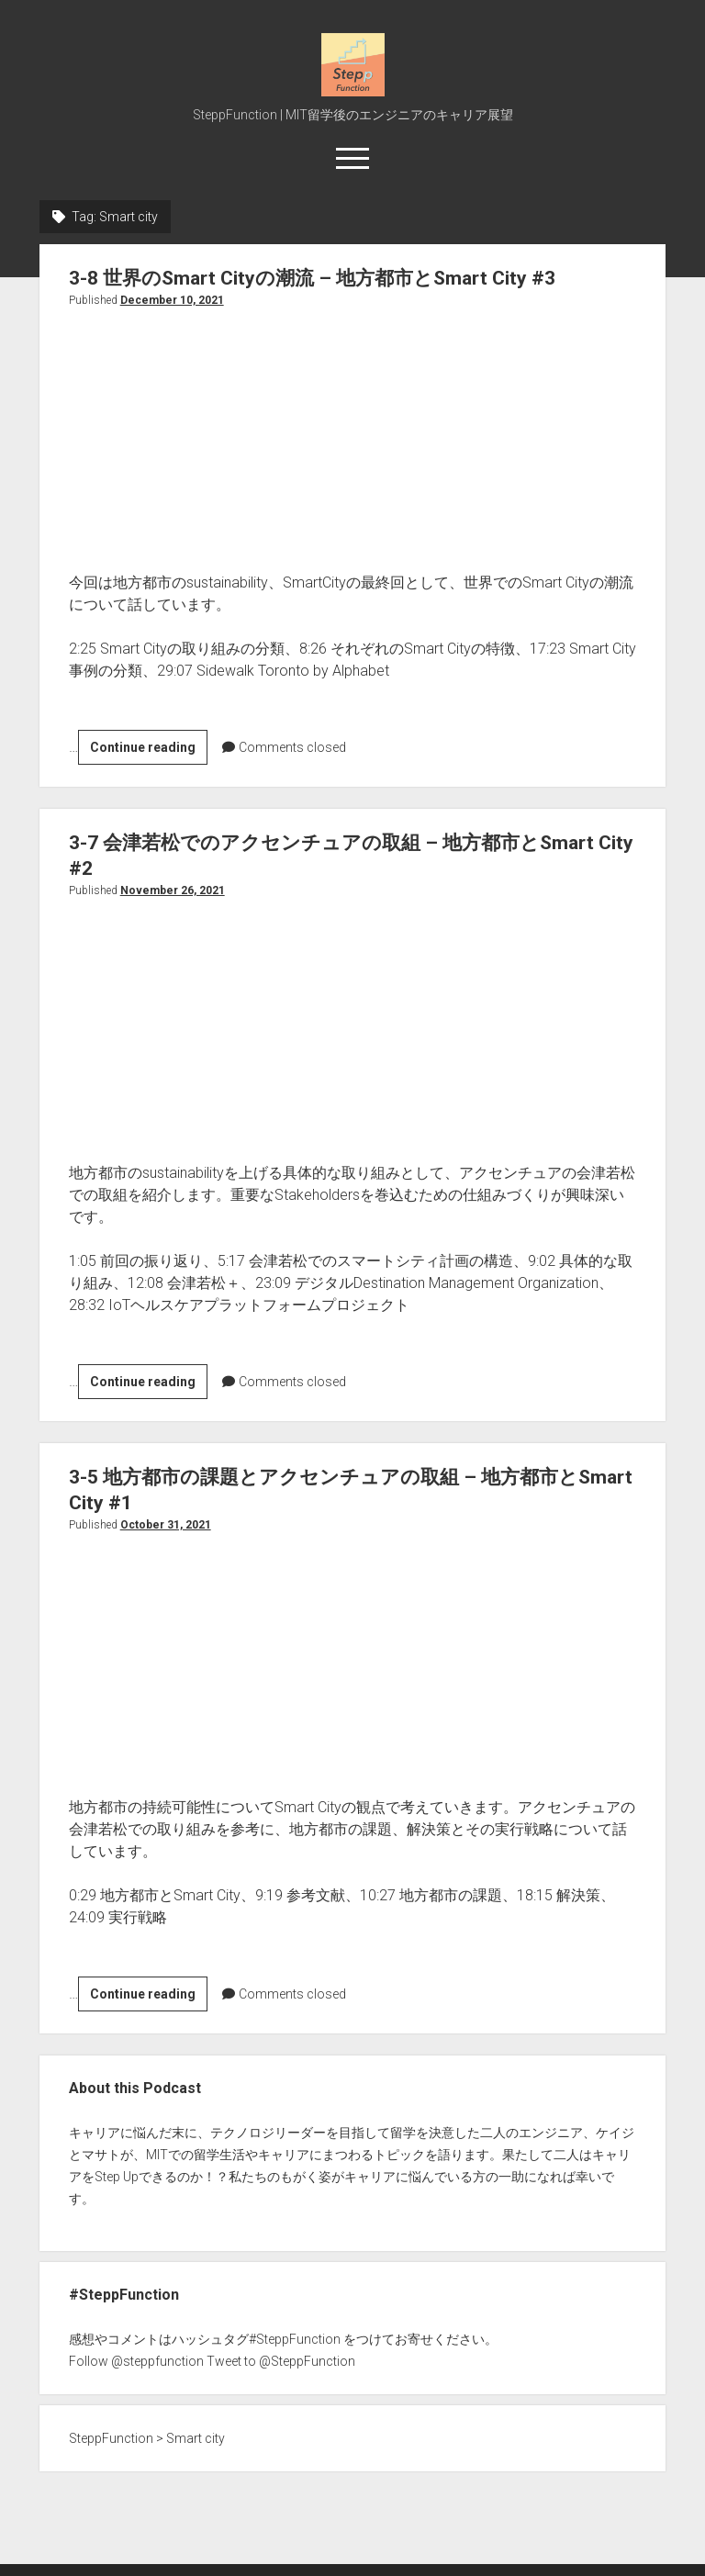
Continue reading (148, 750)
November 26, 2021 (172, 890)
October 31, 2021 (165, 1524)
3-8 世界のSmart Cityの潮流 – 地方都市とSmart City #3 (312, 278)
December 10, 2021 (172, 300)
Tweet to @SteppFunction (281, 2361)
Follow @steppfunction (136, 2361)
